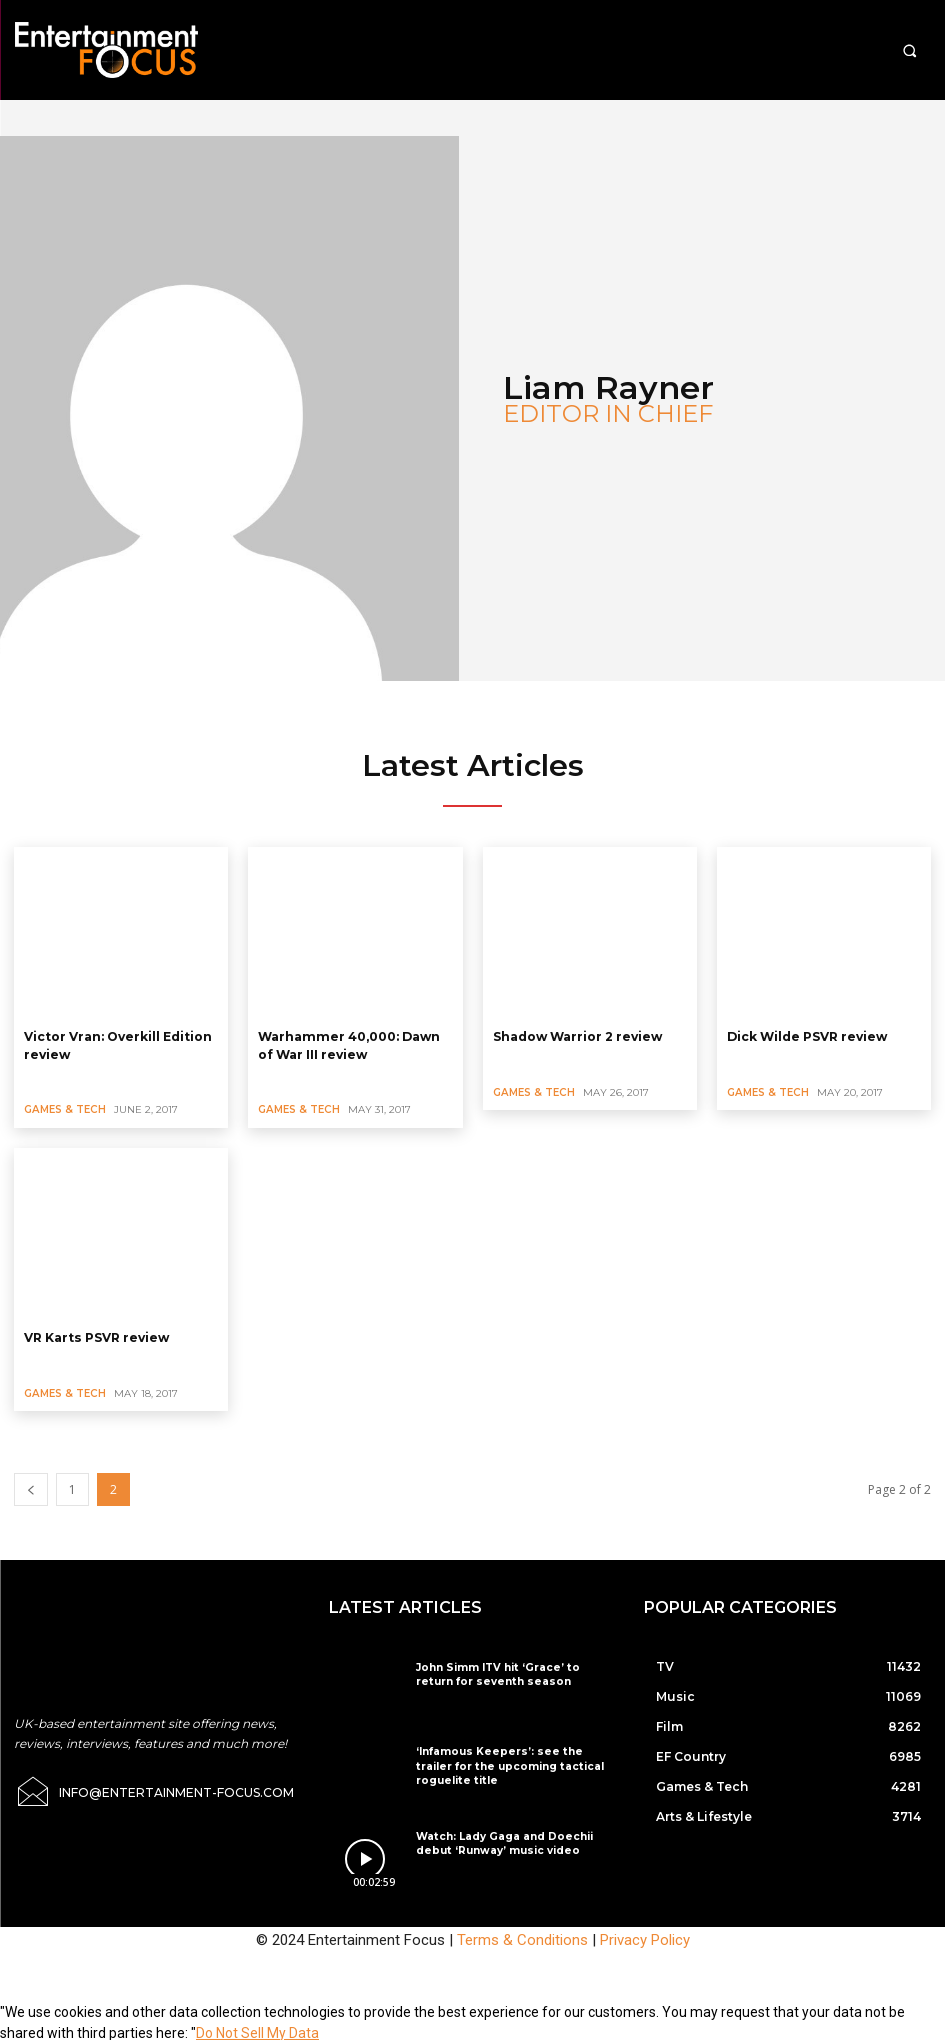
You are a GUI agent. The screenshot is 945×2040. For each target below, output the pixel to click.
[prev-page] (31, 1486)
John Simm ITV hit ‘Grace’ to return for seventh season (510, 1671)
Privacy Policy (645, 1937)
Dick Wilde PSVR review (807, 1035)
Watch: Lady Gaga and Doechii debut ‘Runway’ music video (500, 1840)
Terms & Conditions (522, 1937)
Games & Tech (64, 1107)
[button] (909, 50)
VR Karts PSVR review (96, 1334)
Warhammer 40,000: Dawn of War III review (347, 1044)
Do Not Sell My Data (257, 2029)
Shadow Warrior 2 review (577, 1035)
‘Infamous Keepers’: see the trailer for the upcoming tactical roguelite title (512, 1762)
